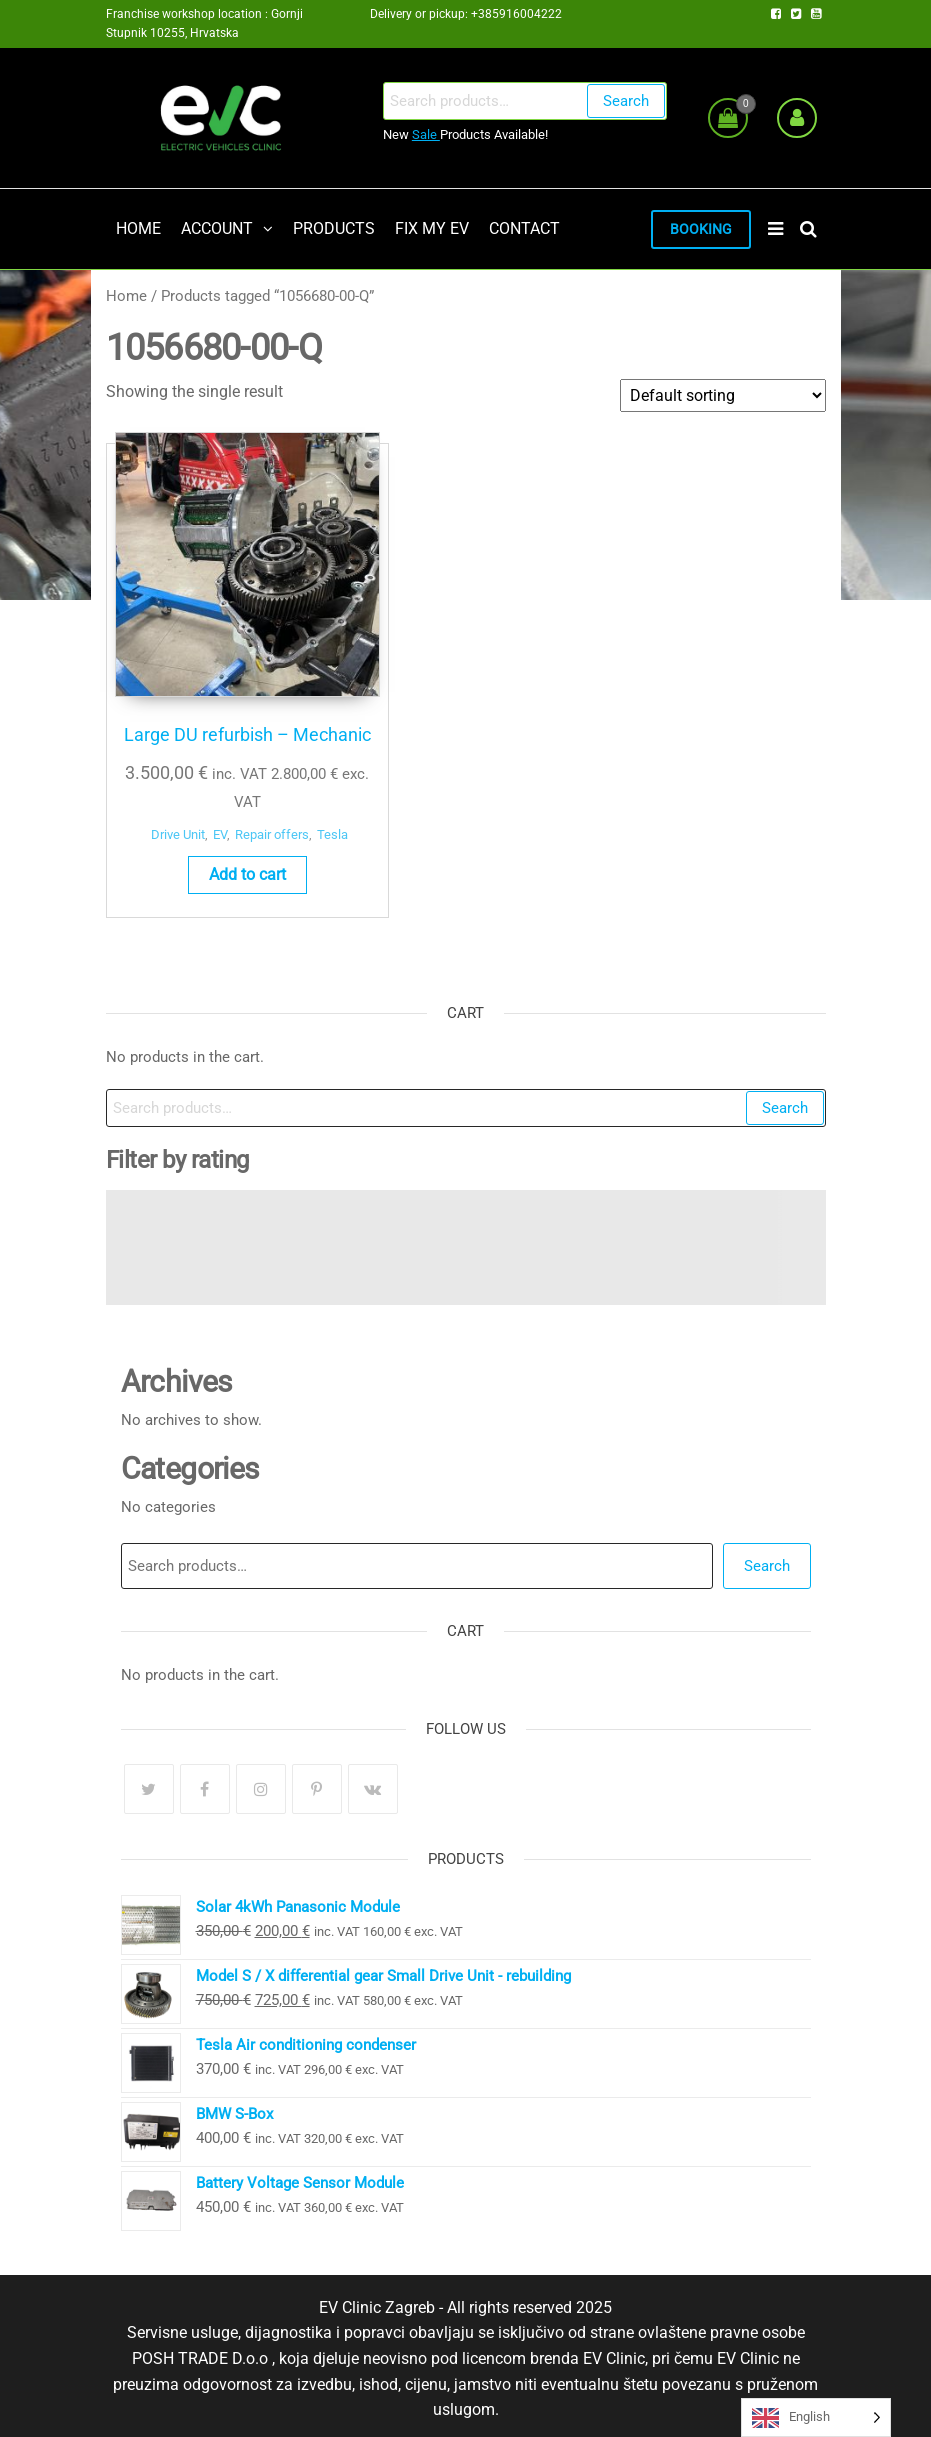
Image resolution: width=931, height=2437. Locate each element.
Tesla (206, 819)
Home (126, 298)
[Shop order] (723, 397)
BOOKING (691, 230)
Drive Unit (154, 798)
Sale (424, 134)
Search (624, 101)
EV (196, 798)
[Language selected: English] (816, 2417)
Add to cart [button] (184, 858)
